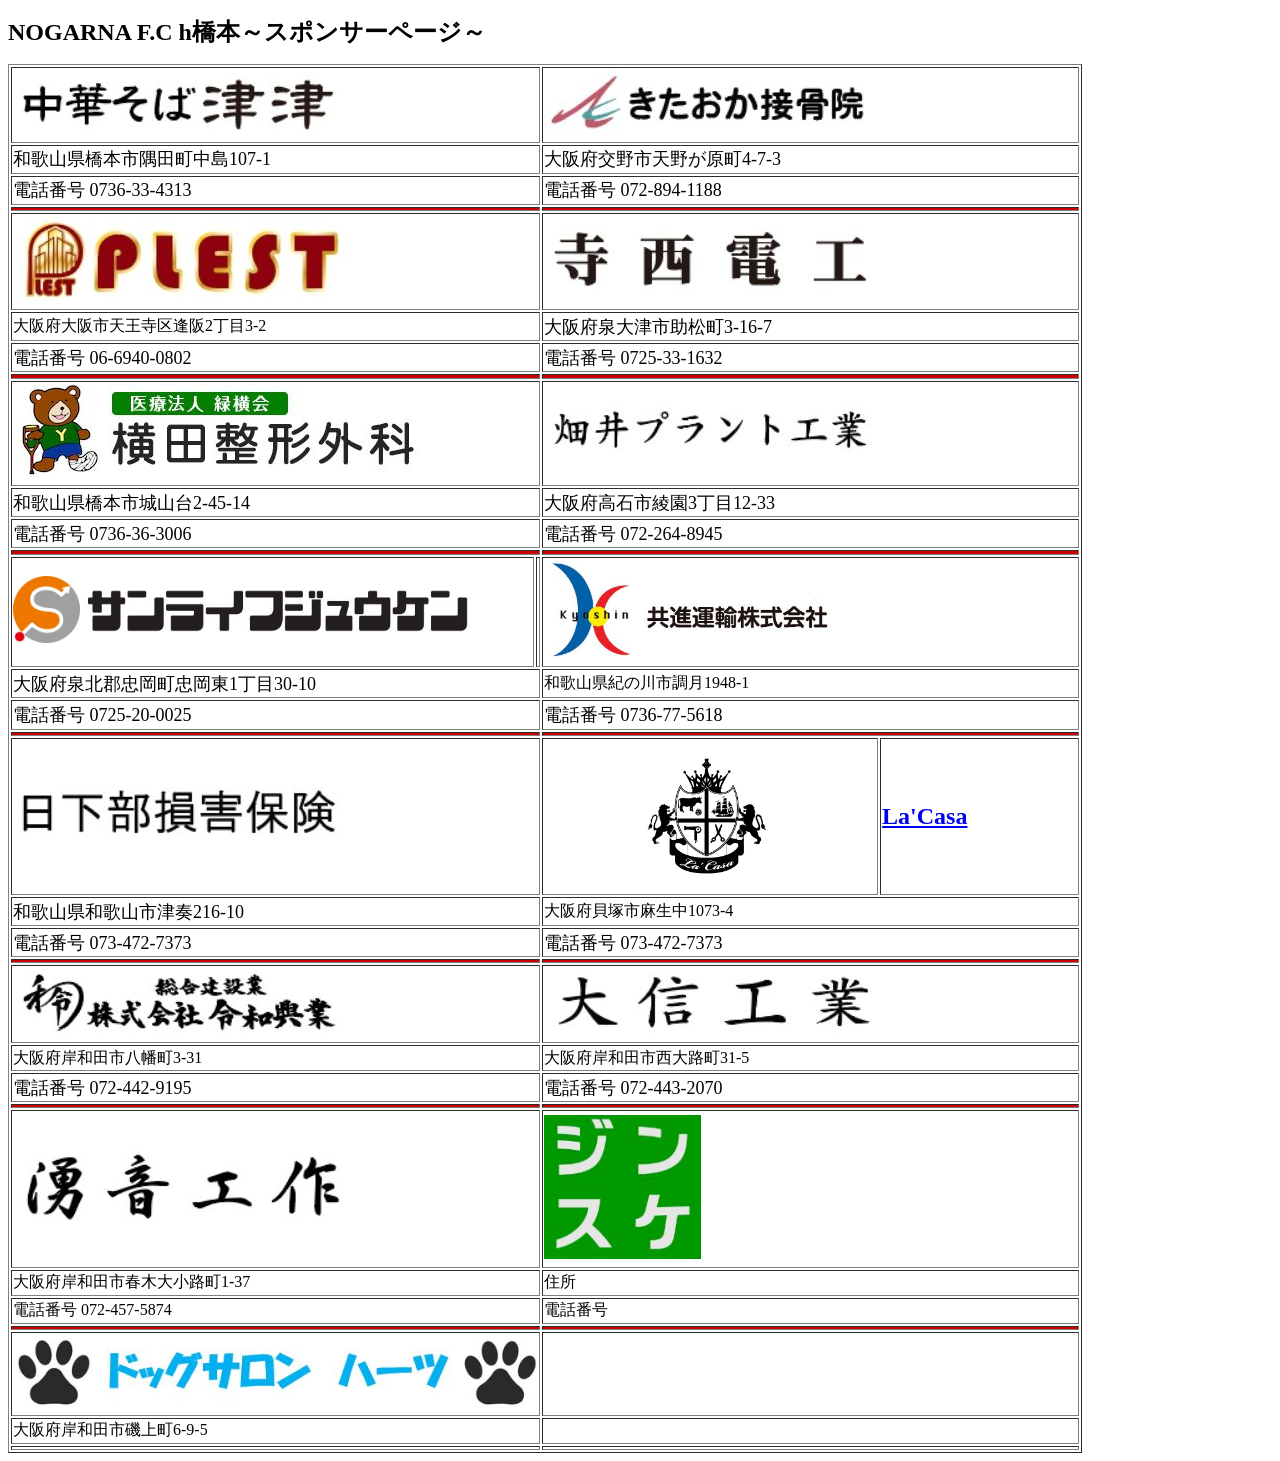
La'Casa (924, 816)
